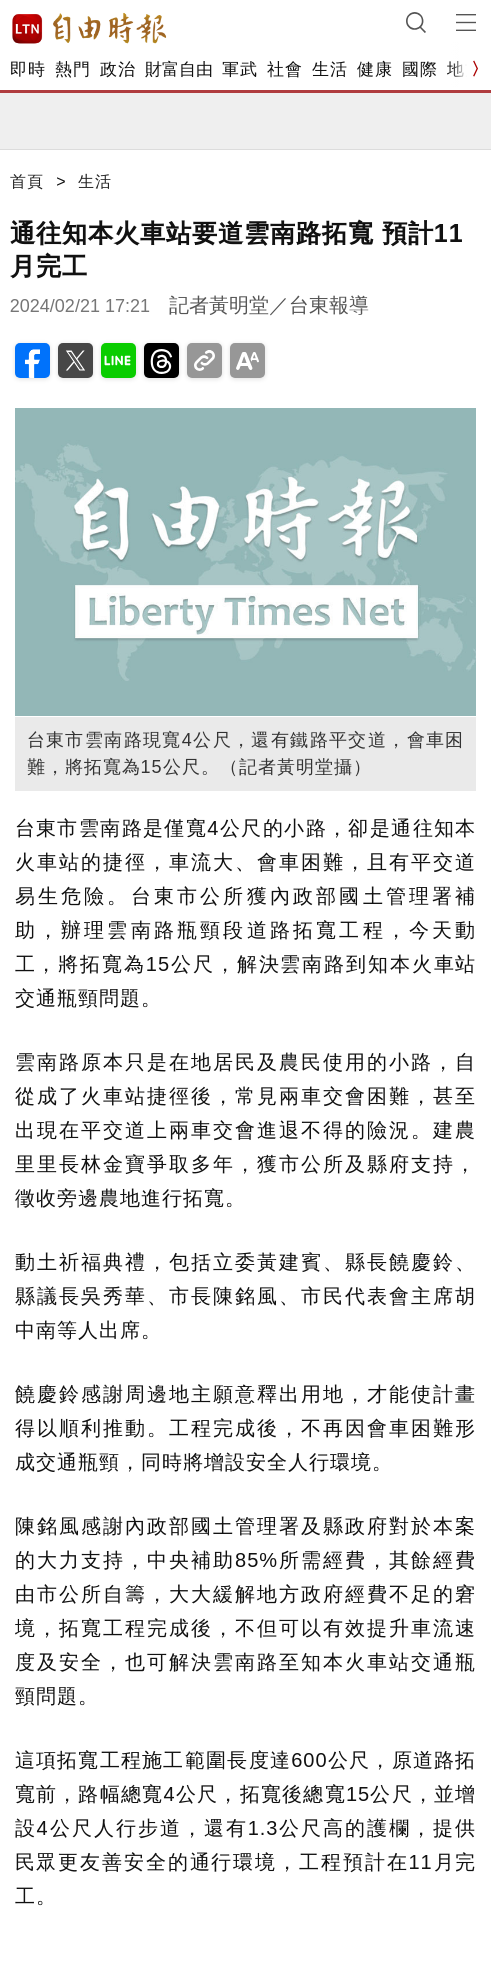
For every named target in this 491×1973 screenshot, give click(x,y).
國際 (419, 69)
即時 (27, 69)
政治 (117, 69)
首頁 (27, 181)
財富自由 (178, 69)
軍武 (239, 69)
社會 (284, 69)
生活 (329, 69)
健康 (374, 69)
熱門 (72, 69)
